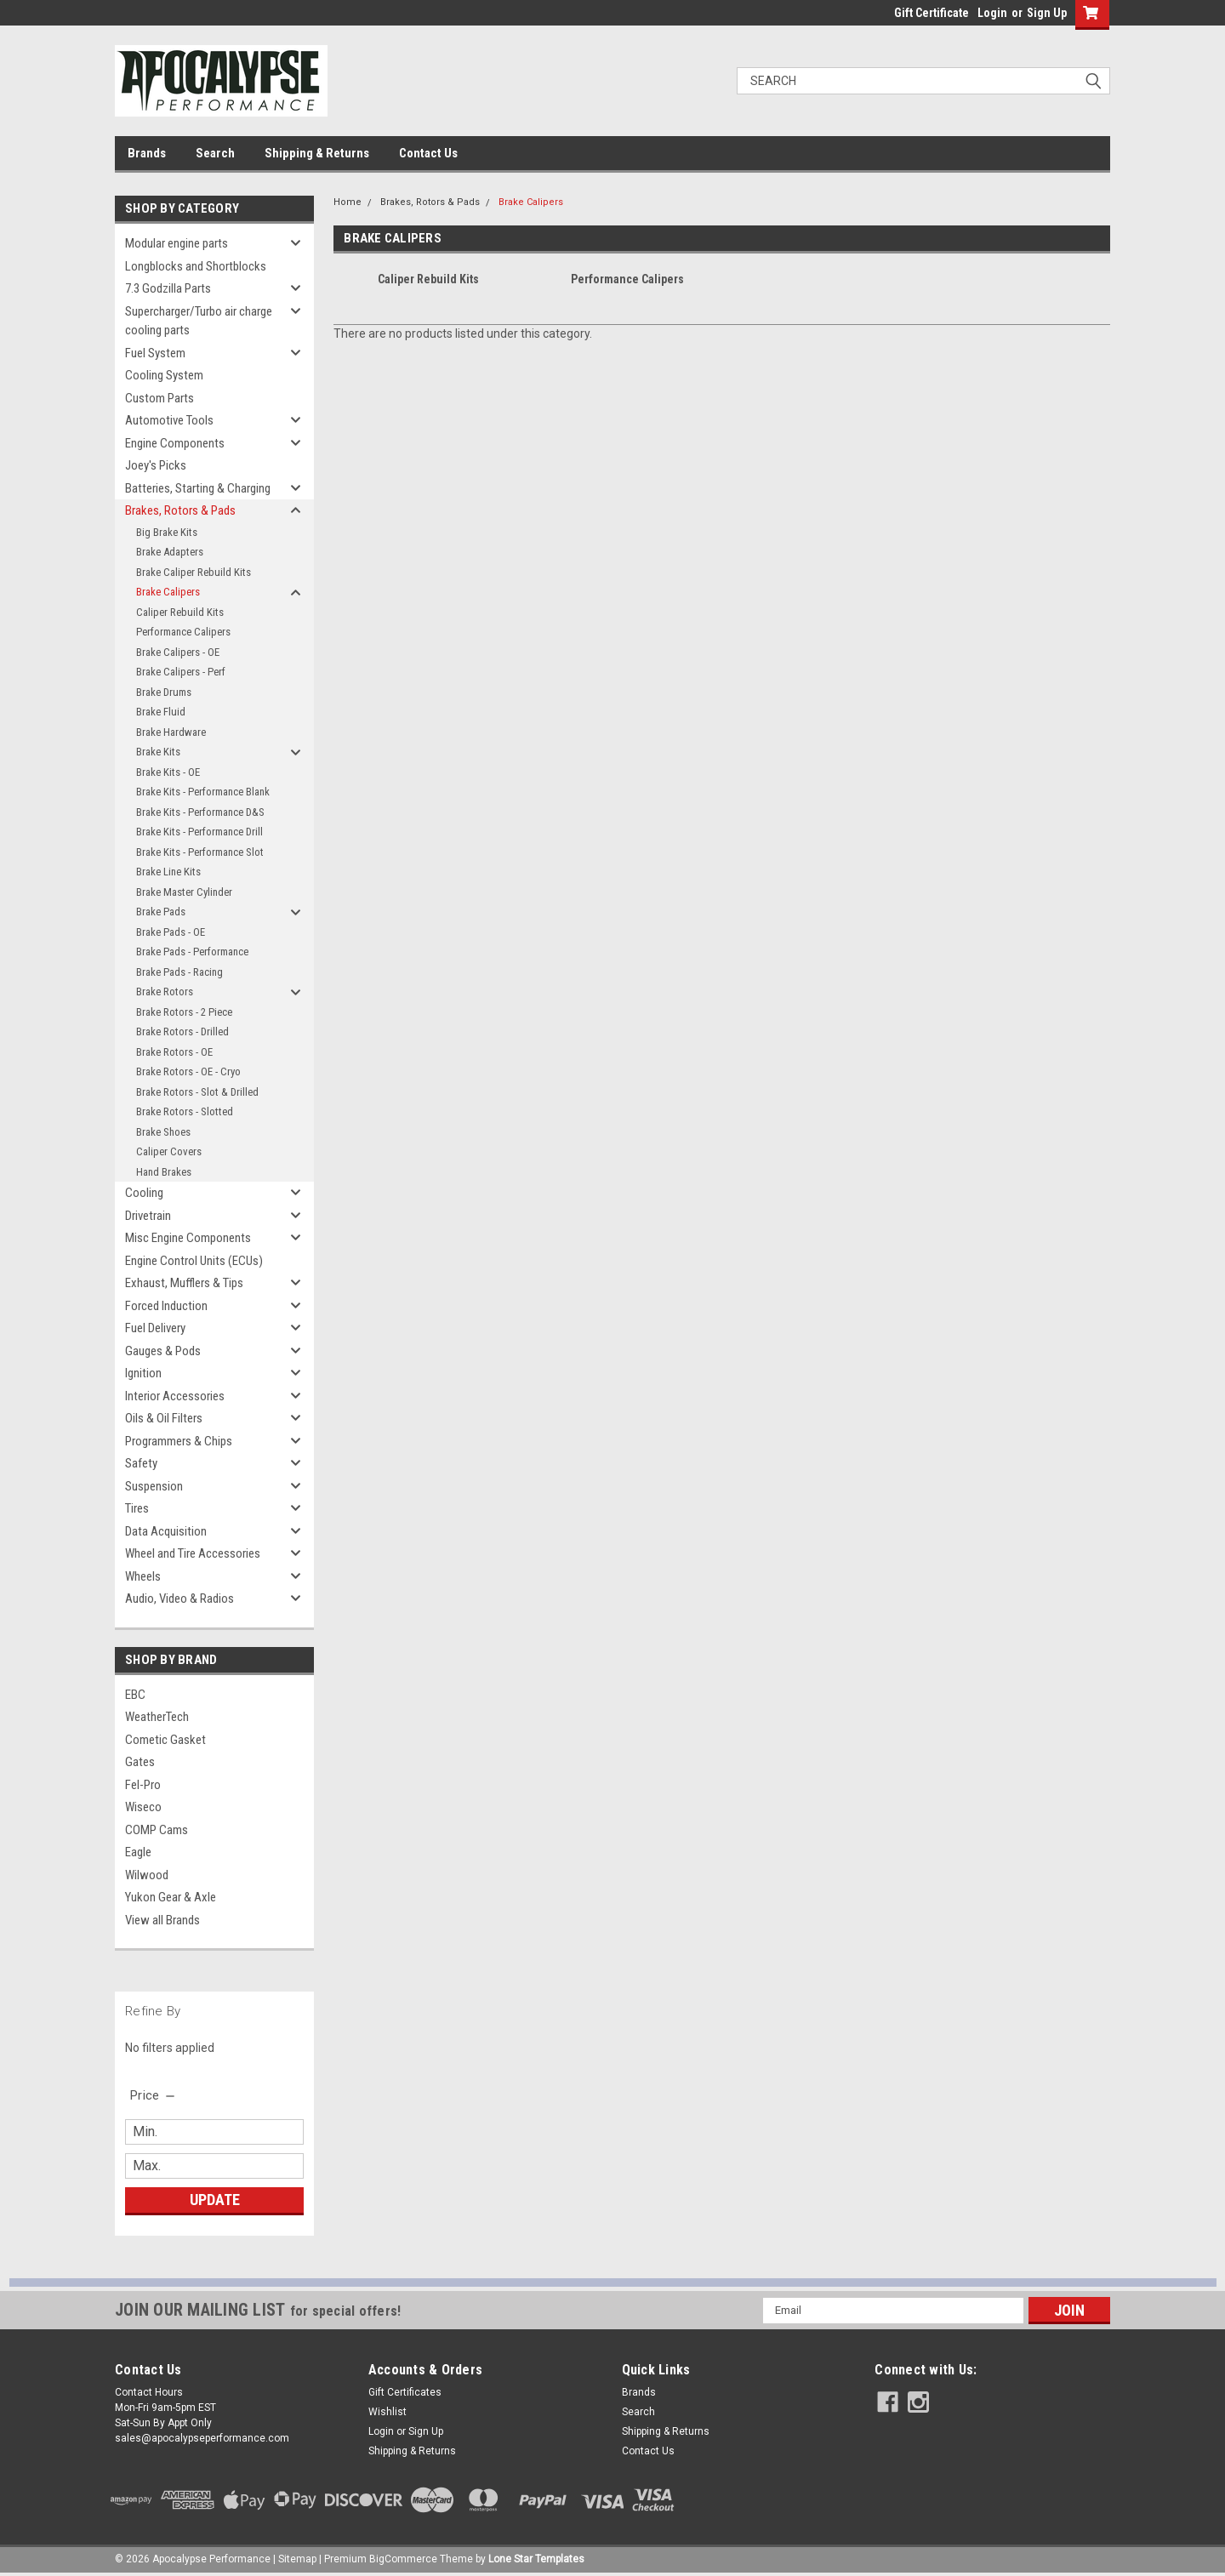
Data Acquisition (166, 1531)
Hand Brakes (163, 1171)
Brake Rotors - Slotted (184, 1111)
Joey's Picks (155, 465)
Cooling (144, 1192)
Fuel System (155, 353)
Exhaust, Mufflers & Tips (184, 1283)
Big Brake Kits (166, 532)
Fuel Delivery (155, 1328)
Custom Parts (159, 398)
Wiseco (143, 1807)
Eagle (138, 1852)
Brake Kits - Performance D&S (200, 812)
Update (215, 2199)
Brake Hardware (171, 732)
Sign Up (1047, 13)
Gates (140, 1762)
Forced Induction (166, 1306)
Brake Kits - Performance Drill (199, 831)
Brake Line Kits (168, 871)
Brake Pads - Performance (192, 951)
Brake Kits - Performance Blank (203, 791)
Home (347, 202)
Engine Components (175, 443)
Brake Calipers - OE (177, 652)
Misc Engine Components (188, 1237)
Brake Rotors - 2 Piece (184, 1012)
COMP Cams (156, 1830)
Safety (141, 1463)
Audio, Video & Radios (179, 1598)
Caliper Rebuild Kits (180, 612)
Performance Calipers (183, 631)
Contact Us (428, 153)
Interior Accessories (175, 1396)
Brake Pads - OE (170, 932)
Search (215, 153)
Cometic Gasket (165, 1739)
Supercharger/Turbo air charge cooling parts (198, 321)
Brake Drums (163, 692)
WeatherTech (157, 1716)
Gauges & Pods (163, 1351)
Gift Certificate (931, 13)
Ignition (143, 1373)
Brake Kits (158, 751)
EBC (135, 1694)
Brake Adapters (169, 551)
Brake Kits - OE (168, 772)
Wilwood (146, 1875)
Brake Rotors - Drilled (182, 1031)
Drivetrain (148, 1215)
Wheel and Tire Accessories (192, 1553)
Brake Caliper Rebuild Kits (193, 572)
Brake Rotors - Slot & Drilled (197, 1092)
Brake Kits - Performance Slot (200, 852)
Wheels (143, 1576)
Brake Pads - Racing (179, 972)
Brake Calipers (168, 591)
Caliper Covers (169, 1151)
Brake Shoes (163, 1132)
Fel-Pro (143, 1784)
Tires (137, 1508)
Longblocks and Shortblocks (195, 266)
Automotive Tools (169, 420)
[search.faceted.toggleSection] (153, 2095)
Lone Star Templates (536, 2559)
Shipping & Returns (317, 153)
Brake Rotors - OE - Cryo (188, 1071)
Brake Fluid (160, 711)
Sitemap (297, 2559)
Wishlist (387, 2412)
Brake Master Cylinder (184, 892)
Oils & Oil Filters (163, 1418)
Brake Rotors (164, 991)
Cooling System (164, 375)
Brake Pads (160, 911)
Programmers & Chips (178, 1441)
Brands (147, 153)
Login (992, 13)
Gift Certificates (405, 2392)
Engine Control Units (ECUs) (194, 1260)
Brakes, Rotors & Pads (180, 510)
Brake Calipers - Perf (180, 671)
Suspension (154, 1486)
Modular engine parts (176, 243)
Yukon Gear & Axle (170, 1897)
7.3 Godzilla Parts (168, 288)
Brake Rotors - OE (174, 1052)
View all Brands (162, 1920)
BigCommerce (403, 2559)
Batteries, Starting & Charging (198, 488)
